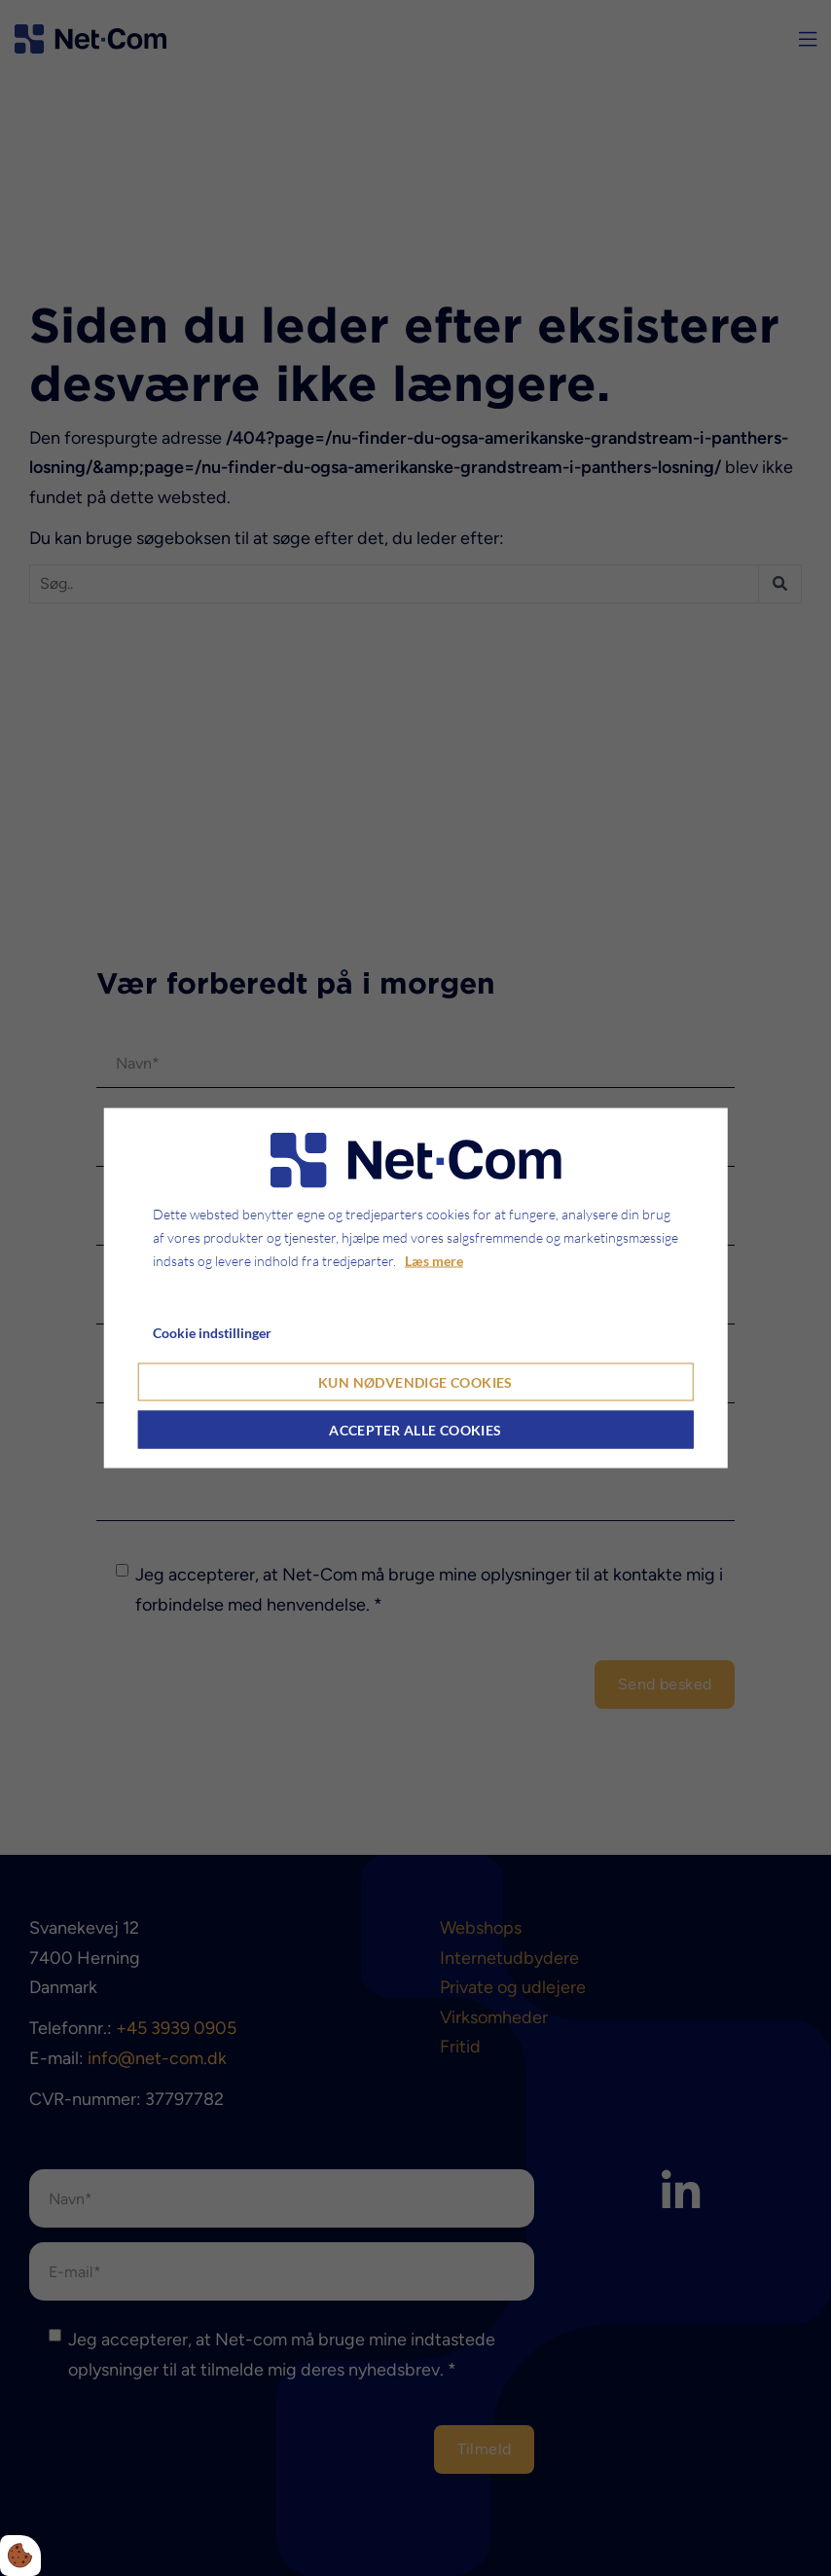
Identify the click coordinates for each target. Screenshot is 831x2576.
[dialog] (416, 1288)
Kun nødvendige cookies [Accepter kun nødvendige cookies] (415, 1382)
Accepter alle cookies (415, 1430)
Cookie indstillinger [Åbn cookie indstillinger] (212, 1332)
